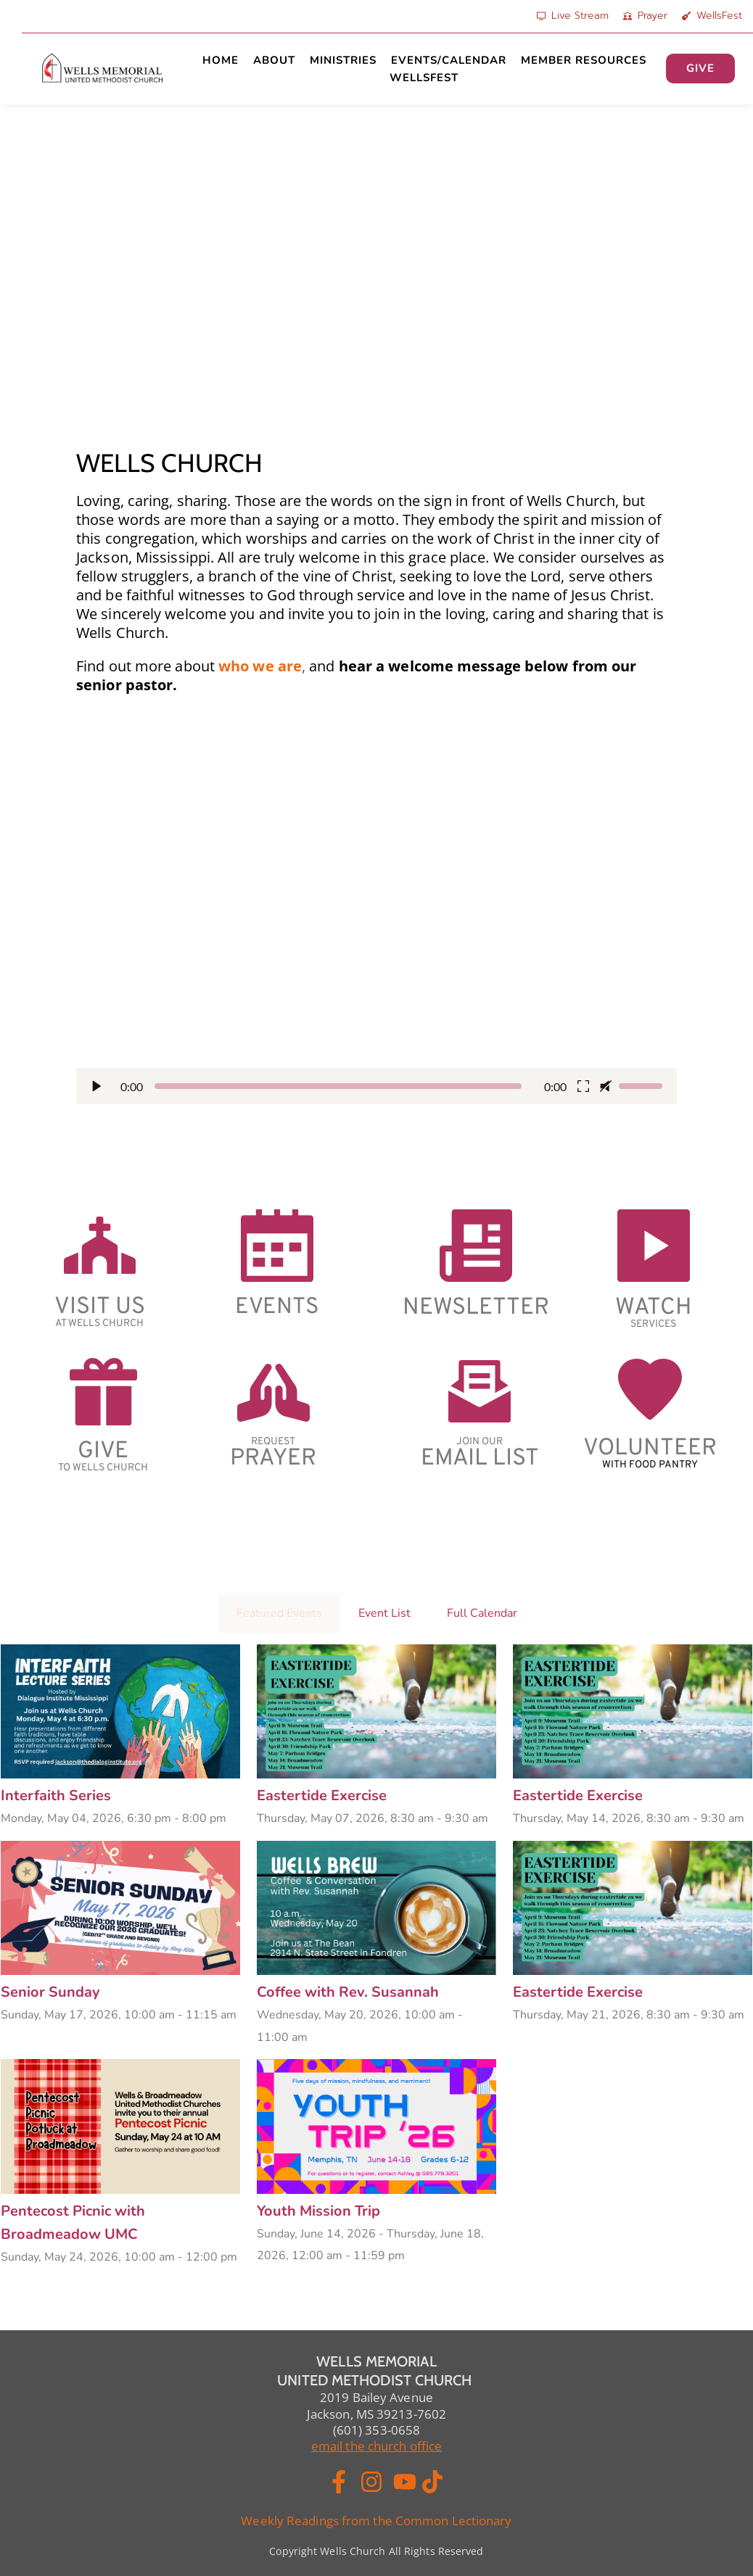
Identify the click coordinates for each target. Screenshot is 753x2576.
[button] (376, 918)
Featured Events (279, 1613)
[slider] (338, 1086)
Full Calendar (482, 1613)
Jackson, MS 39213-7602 (376, 2414)
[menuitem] (220, 60)
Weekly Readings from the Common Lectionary (376, 2520)
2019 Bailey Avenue (376, 2397)
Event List (384, 1613)
